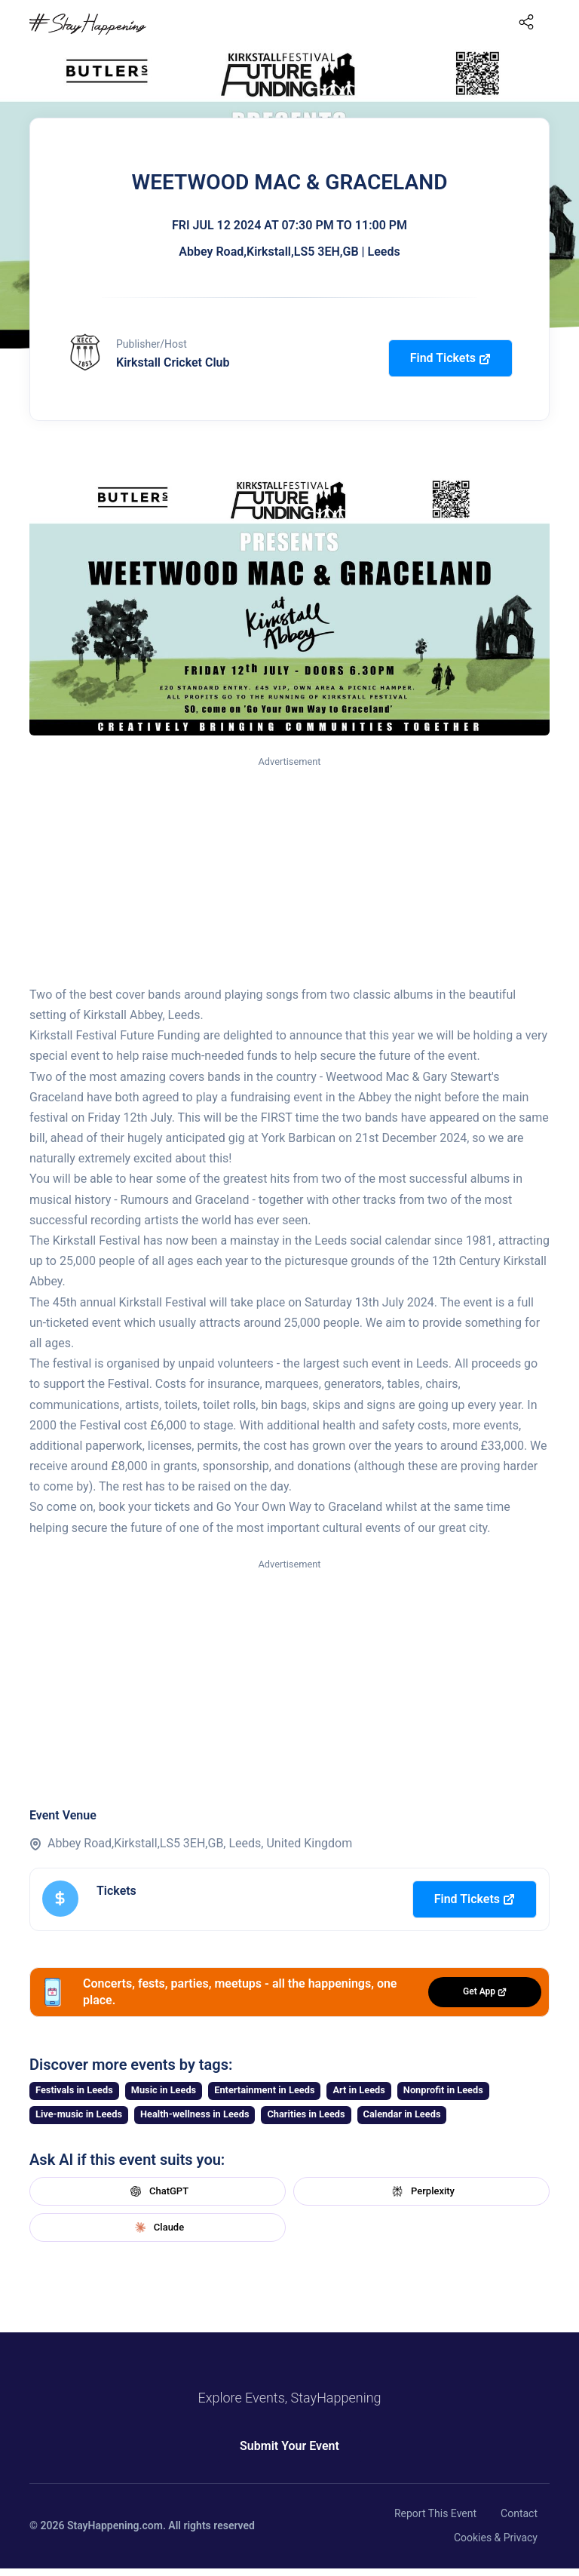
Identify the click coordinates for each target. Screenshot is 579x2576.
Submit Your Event (289, 2446)
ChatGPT (157, 2191)
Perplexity (421, 2191)
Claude (157, 2227)
